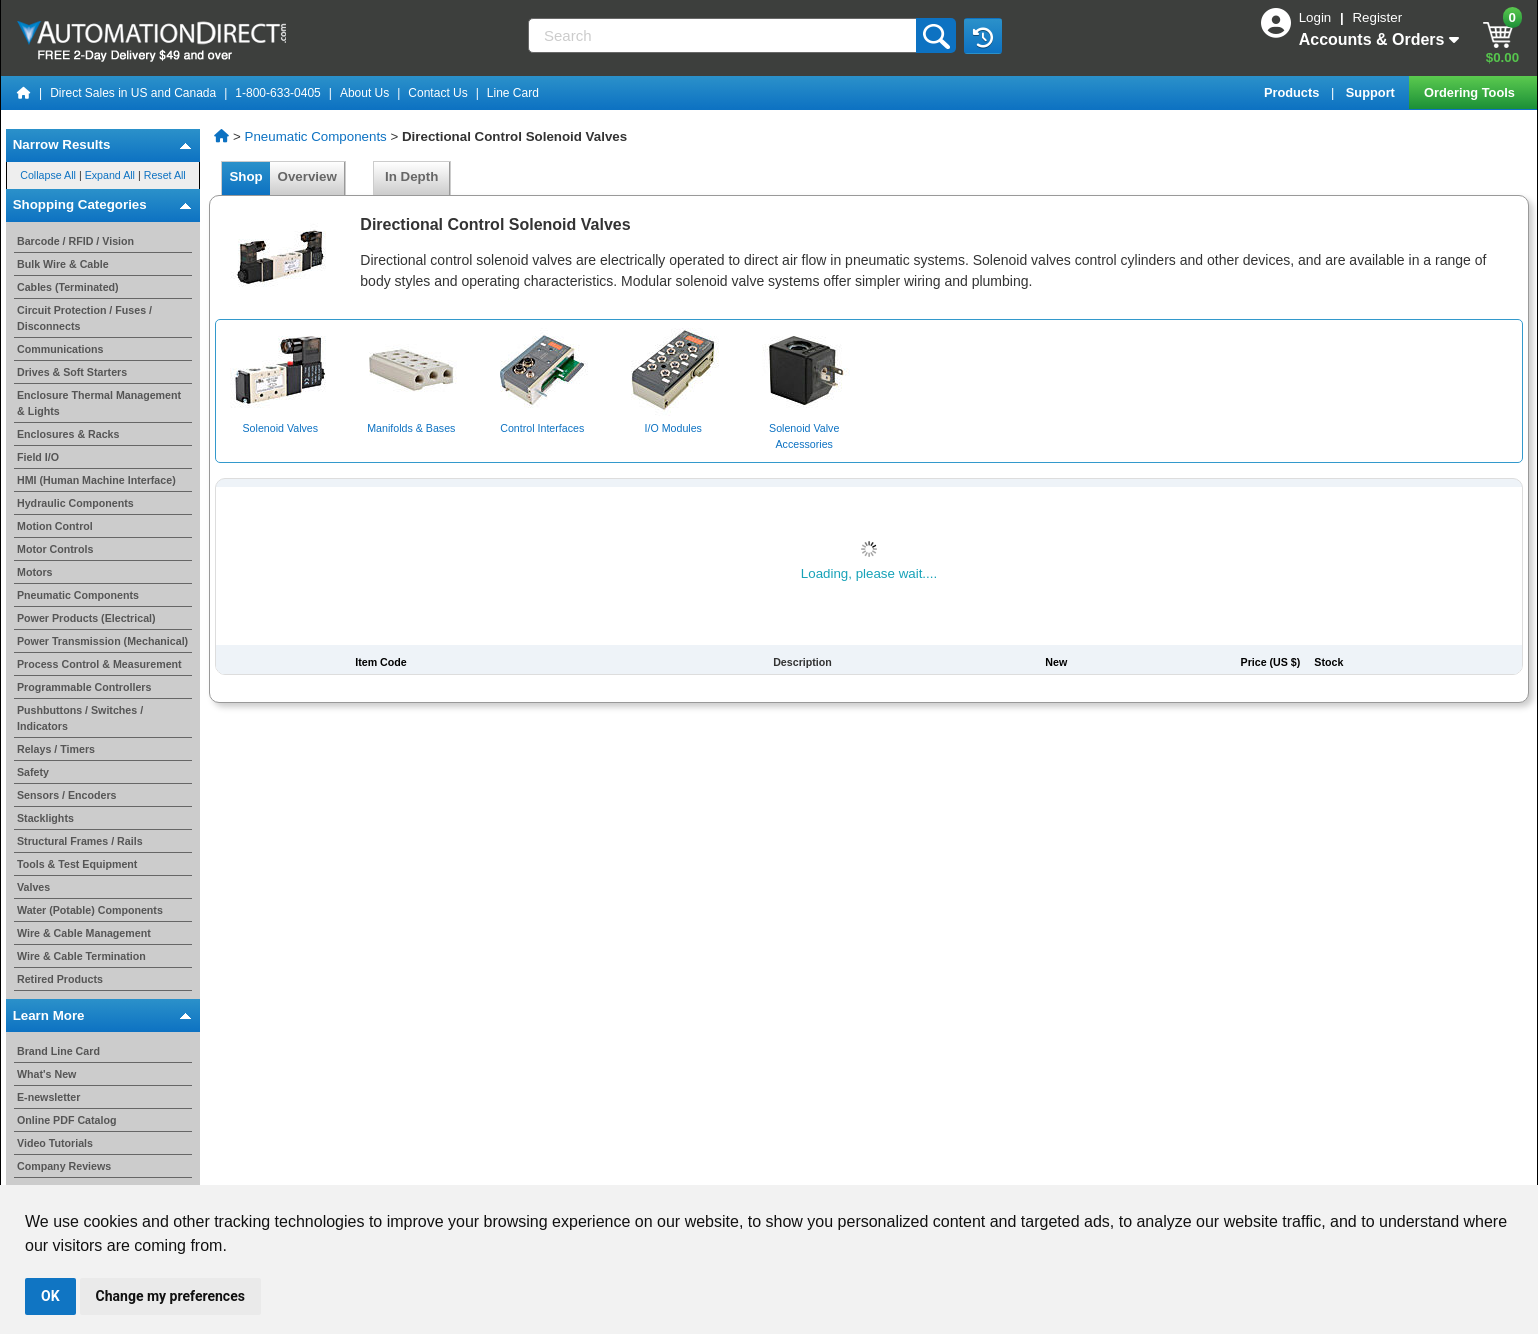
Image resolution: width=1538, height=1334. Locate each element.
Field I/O (38, 457)
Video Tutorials (55, 1143)
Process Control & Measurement (99, 664)
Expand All (110, 175)
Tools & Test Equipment (77, 864)
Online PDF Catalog (66, 1120)
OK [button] (50, 1296)
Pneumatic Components (78, 595)
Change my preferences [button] (170, 1296)
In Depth (412, 176)
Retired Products (60, 979)
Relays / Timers (56, 749)
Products (1293, 92)
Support (1372, 92)
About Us (364, 93)
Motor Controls (55, 549)
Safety (33, 772)
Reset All (165, 175)
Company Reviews (64, 1166)
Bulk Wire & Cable (63, 264)
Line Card (513, 93)
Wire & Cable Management (84, 933)
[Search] (724, 35)
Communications (60, 349)
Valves (33, 887)
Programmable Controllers (84, 687)
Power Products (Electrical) (86, 618)
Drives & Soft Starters (72, 372)
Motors (35, 572)
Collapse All (48, 175)
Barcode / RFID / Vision (75, 241)
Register (1377, 17)
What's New (46, 1074)
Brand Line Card (58, 1051)
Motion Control (55, 526)
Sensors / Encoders (67, 795)
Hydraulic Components (75, 503)
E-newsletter (48, 1097)
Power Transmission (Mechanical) (102, 641)
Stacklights (45, 818)
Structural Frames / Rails (80, 841)
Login (1317, 17)
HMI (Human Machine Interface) (96, 480)
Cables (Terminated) (68, 287)
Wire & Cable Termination (81, 956)
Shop (246, 176)
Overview (307, 176)
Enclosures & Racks (68, 434)
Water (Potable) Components (90, 910)
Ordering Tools (1471, 92)
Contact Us (437, 93)
